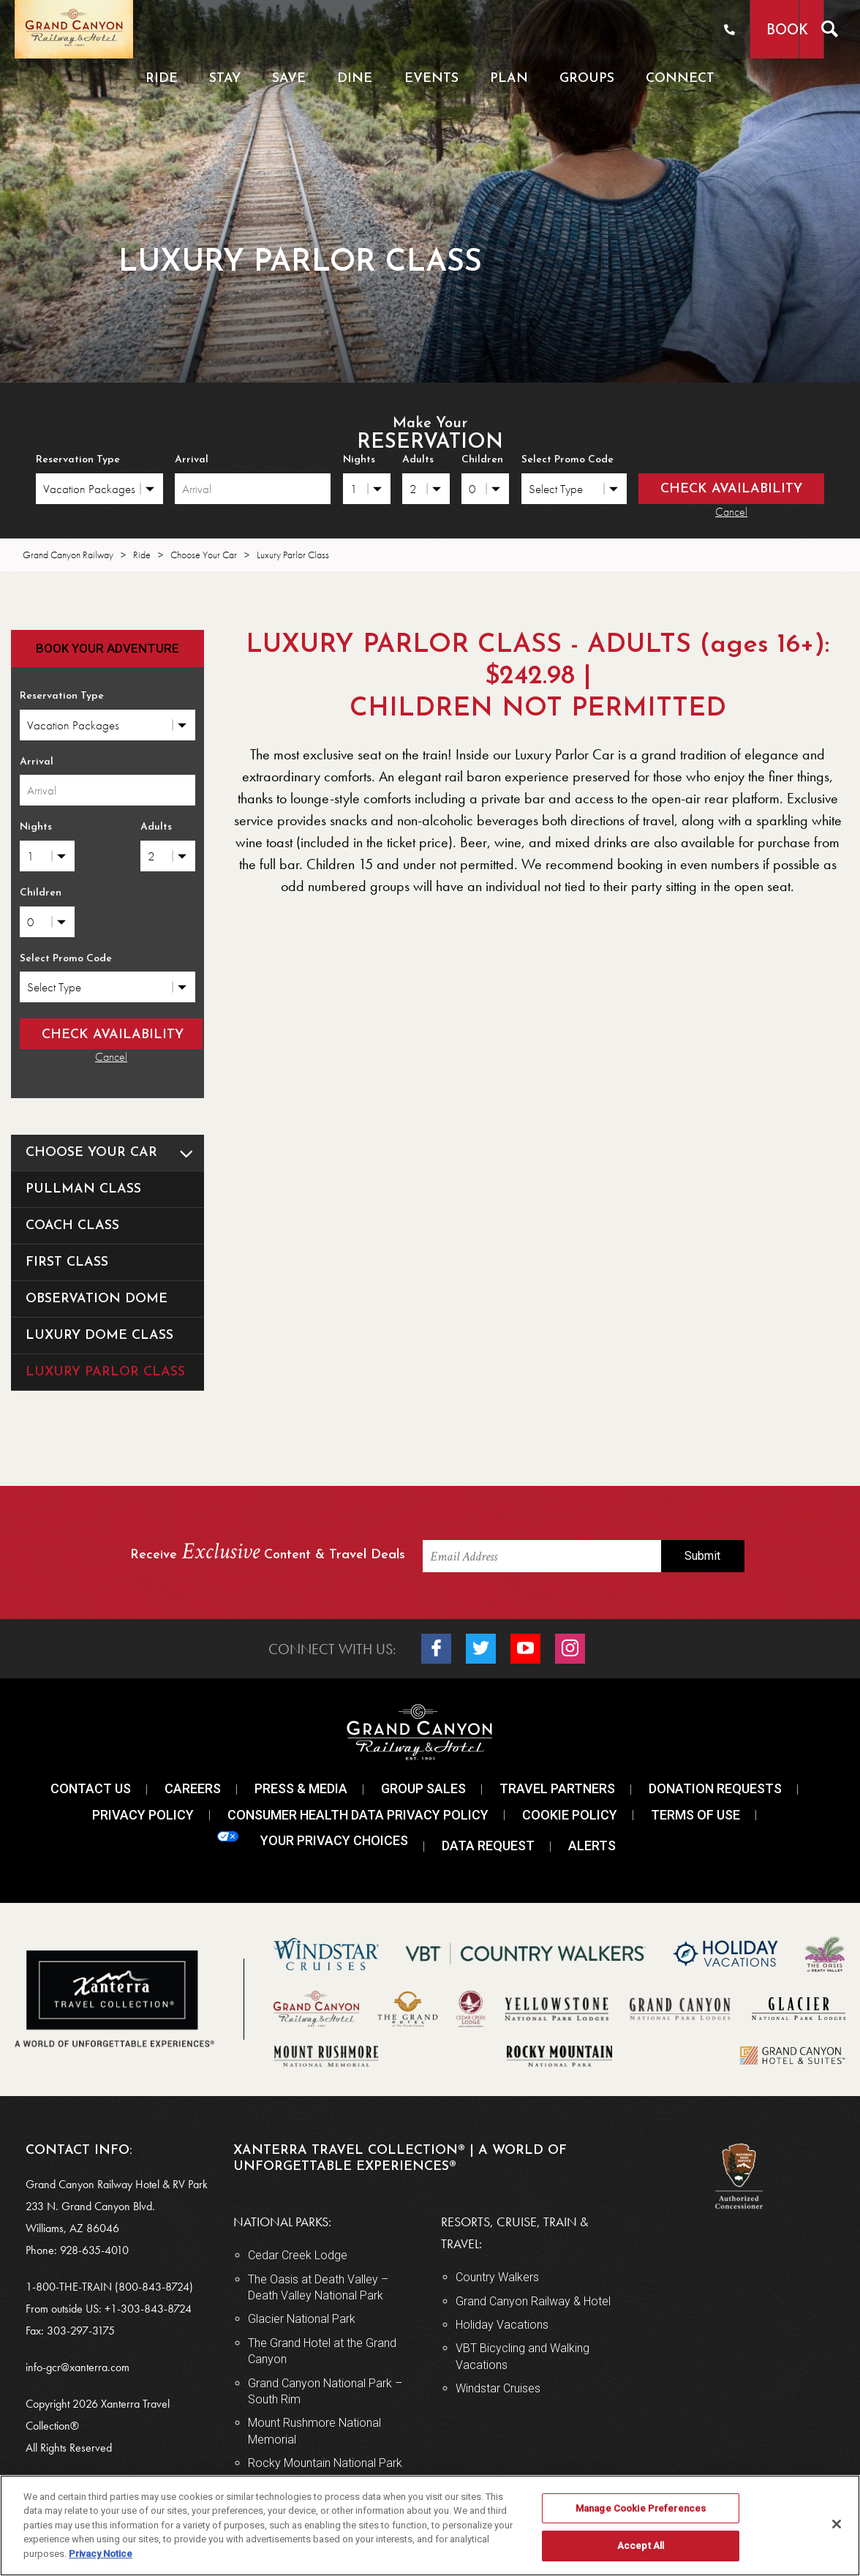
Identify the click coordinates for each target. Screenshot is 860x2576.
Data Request (488, 1844)
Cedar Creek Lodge (297, 2254)
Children (482, 459)
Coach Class (72, 1224)
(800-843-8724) (154, 2284)
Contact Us (90, 1787)
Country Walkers (497, 2276)
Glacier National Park (301, 2317)
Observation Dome (96, 1297)
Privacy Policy (143, 1812)
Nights (359, 459)
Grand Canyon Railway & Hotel (533, 2299)
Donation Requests (715, 1787)
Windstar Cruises (498, 2387)
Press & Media (300, 1787)
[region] (430, 2525)
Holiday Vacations (502, 2323)
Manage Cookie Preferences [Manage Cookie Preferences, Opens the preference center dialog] (641, 2508)
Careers (193, 1787)
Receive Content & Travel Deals (267, 1551)
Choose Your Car (115, 1151)
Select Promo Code (567, 459)
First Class (67, 1261)
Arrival (191, 459)
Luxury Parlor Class (105, 1371)
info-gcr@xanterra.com (77, 2365)
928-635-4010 (94, 2248)
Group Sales (423, 1787)
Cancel (731, 511)
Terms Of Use (695, 1812)
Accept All (640, 2545)
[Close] (837, 2524)
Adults (418, 459)
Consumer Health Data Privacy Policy (358, 1812)
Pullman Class (83, 1188)
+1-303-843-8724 (148, 2306)
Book (756, 31)
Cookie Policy (569, 1812)
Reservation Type (78, 459)
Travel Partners (557, 1787)
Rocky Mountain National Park (325, 2461)
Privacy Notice (100, 2553)
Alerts (592, 1844)
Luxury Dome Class (99, 1334)
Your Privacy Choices (312, 1838)
